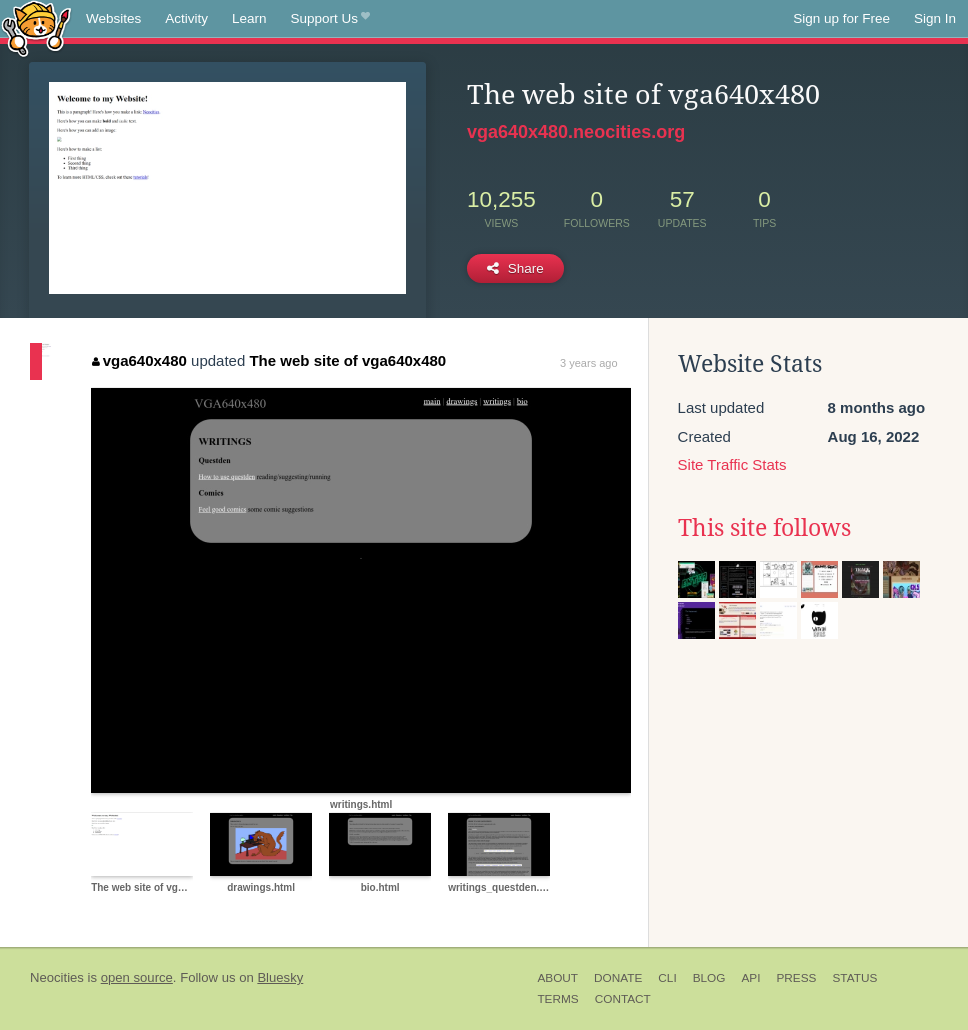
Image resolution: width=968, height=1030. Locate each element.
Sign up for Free (841, 18)
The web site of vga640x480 (347, 360)
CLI (667, 978)
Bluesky (280, 977)
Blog (709, 978)
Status (854, 978)
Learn (249, 18)
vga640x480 (139, 360)
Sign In (935, 18)
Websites (113, 18)
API (750, 978)
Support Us (330, 19)
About (557, 978)
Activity (186, 18)
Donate (618, 978)
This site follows (764, 528)
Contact (623, 999)
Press (796, 978)
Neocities (57, 977)
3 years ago (588, 363)
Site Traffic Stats (732, 464)
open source (137, 977)
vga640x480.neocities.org (576, 132)
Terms (557, 999)
